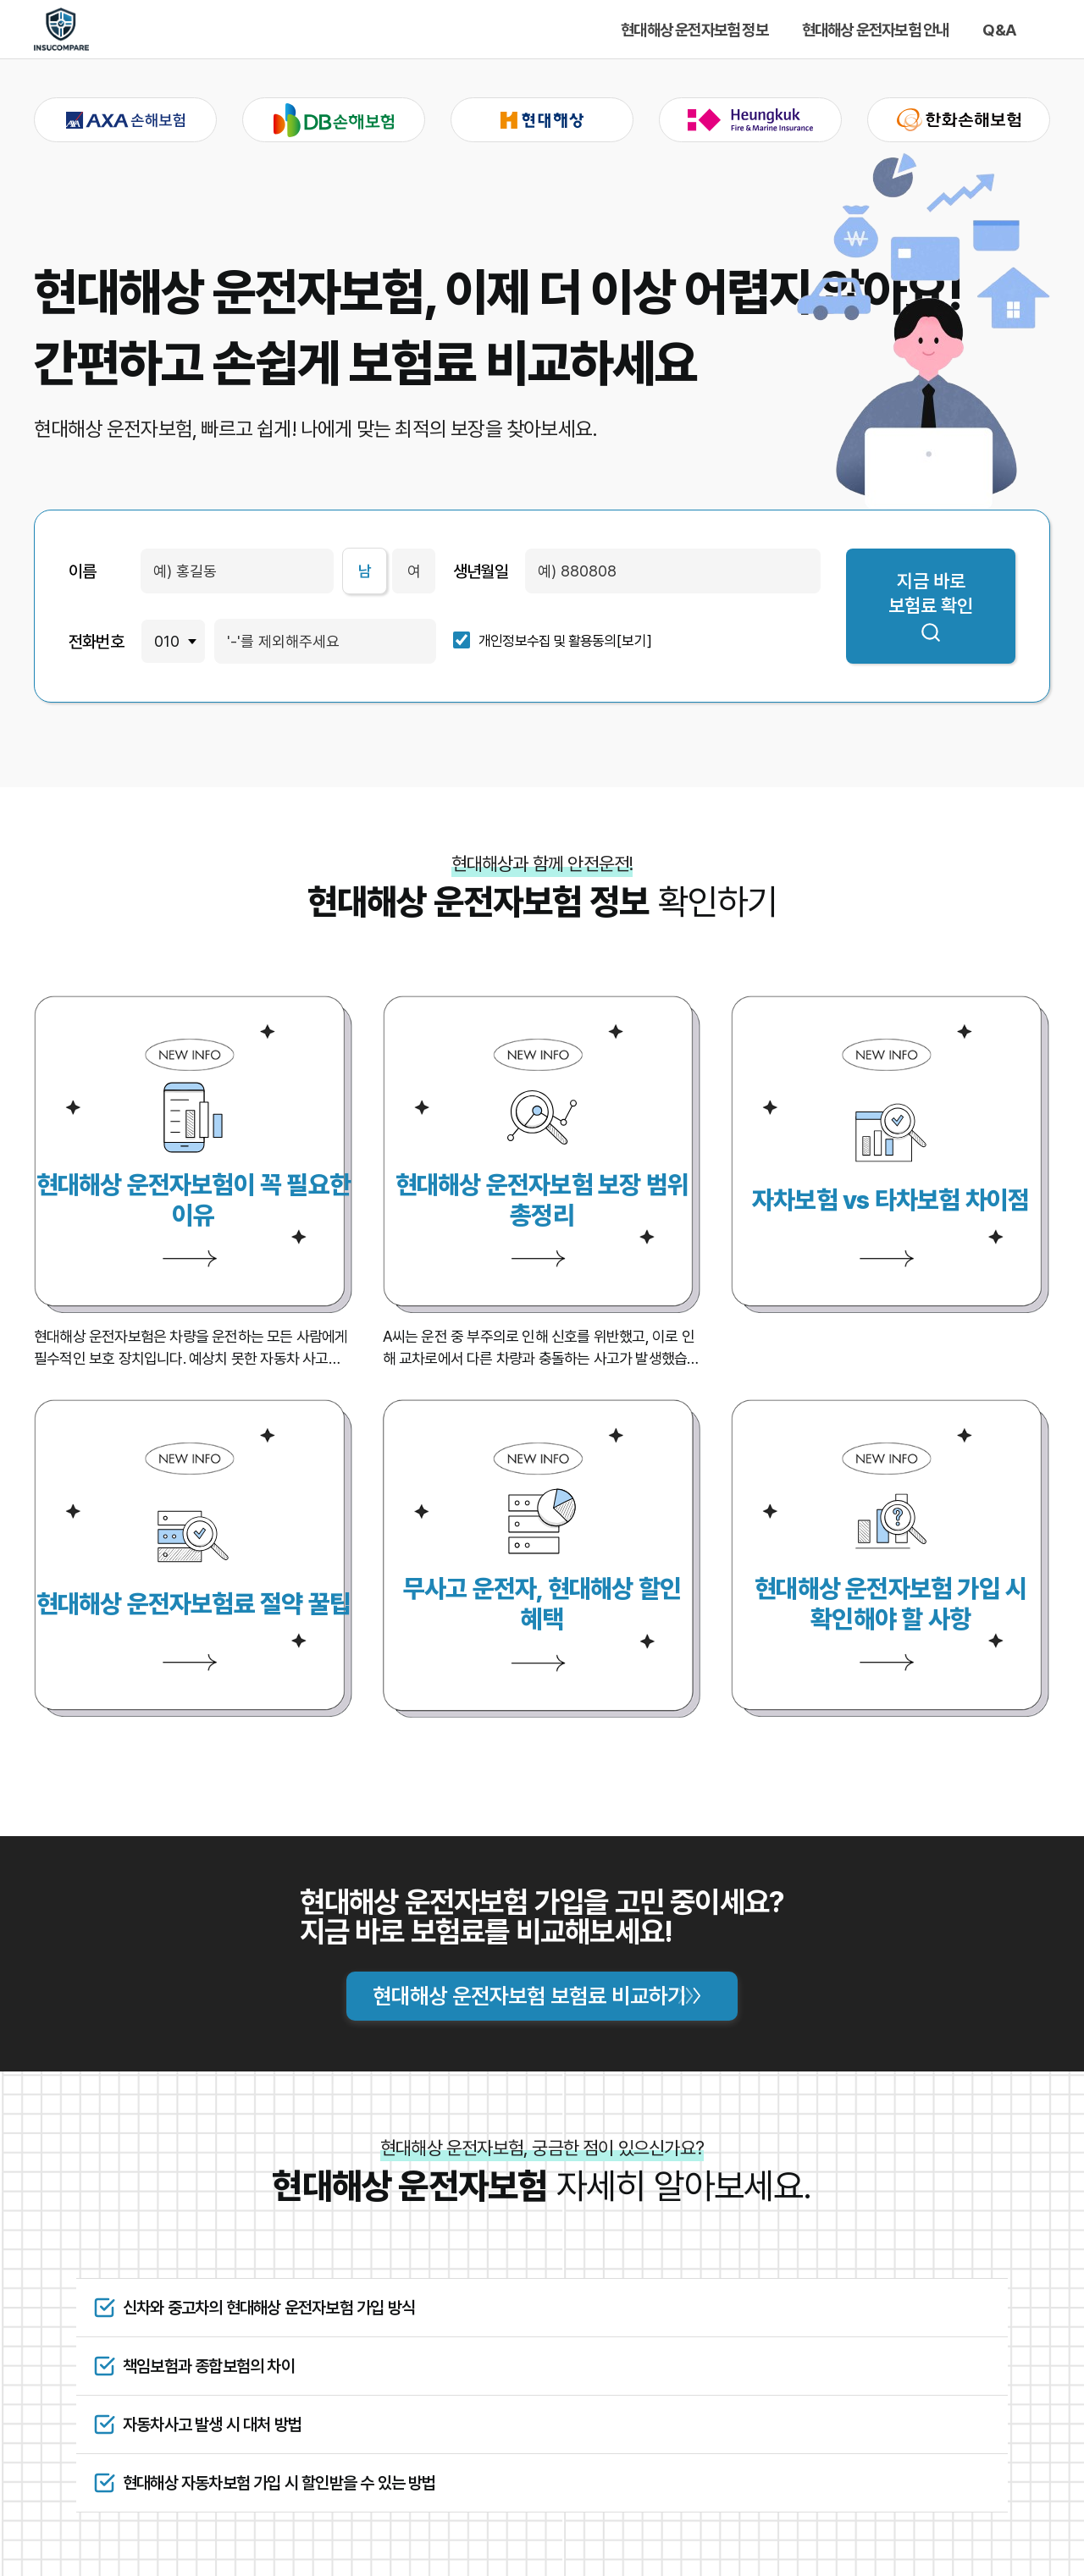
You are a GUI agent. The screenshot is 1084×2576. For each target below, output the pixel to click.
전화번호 (96, 641)
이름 (82, 571)
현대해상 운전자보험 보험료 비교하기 (529, 1996)
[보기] (634, 641)
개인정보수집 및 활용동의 (547, 641)
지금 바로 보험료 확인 (930, 606)
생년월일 (480, 571)
